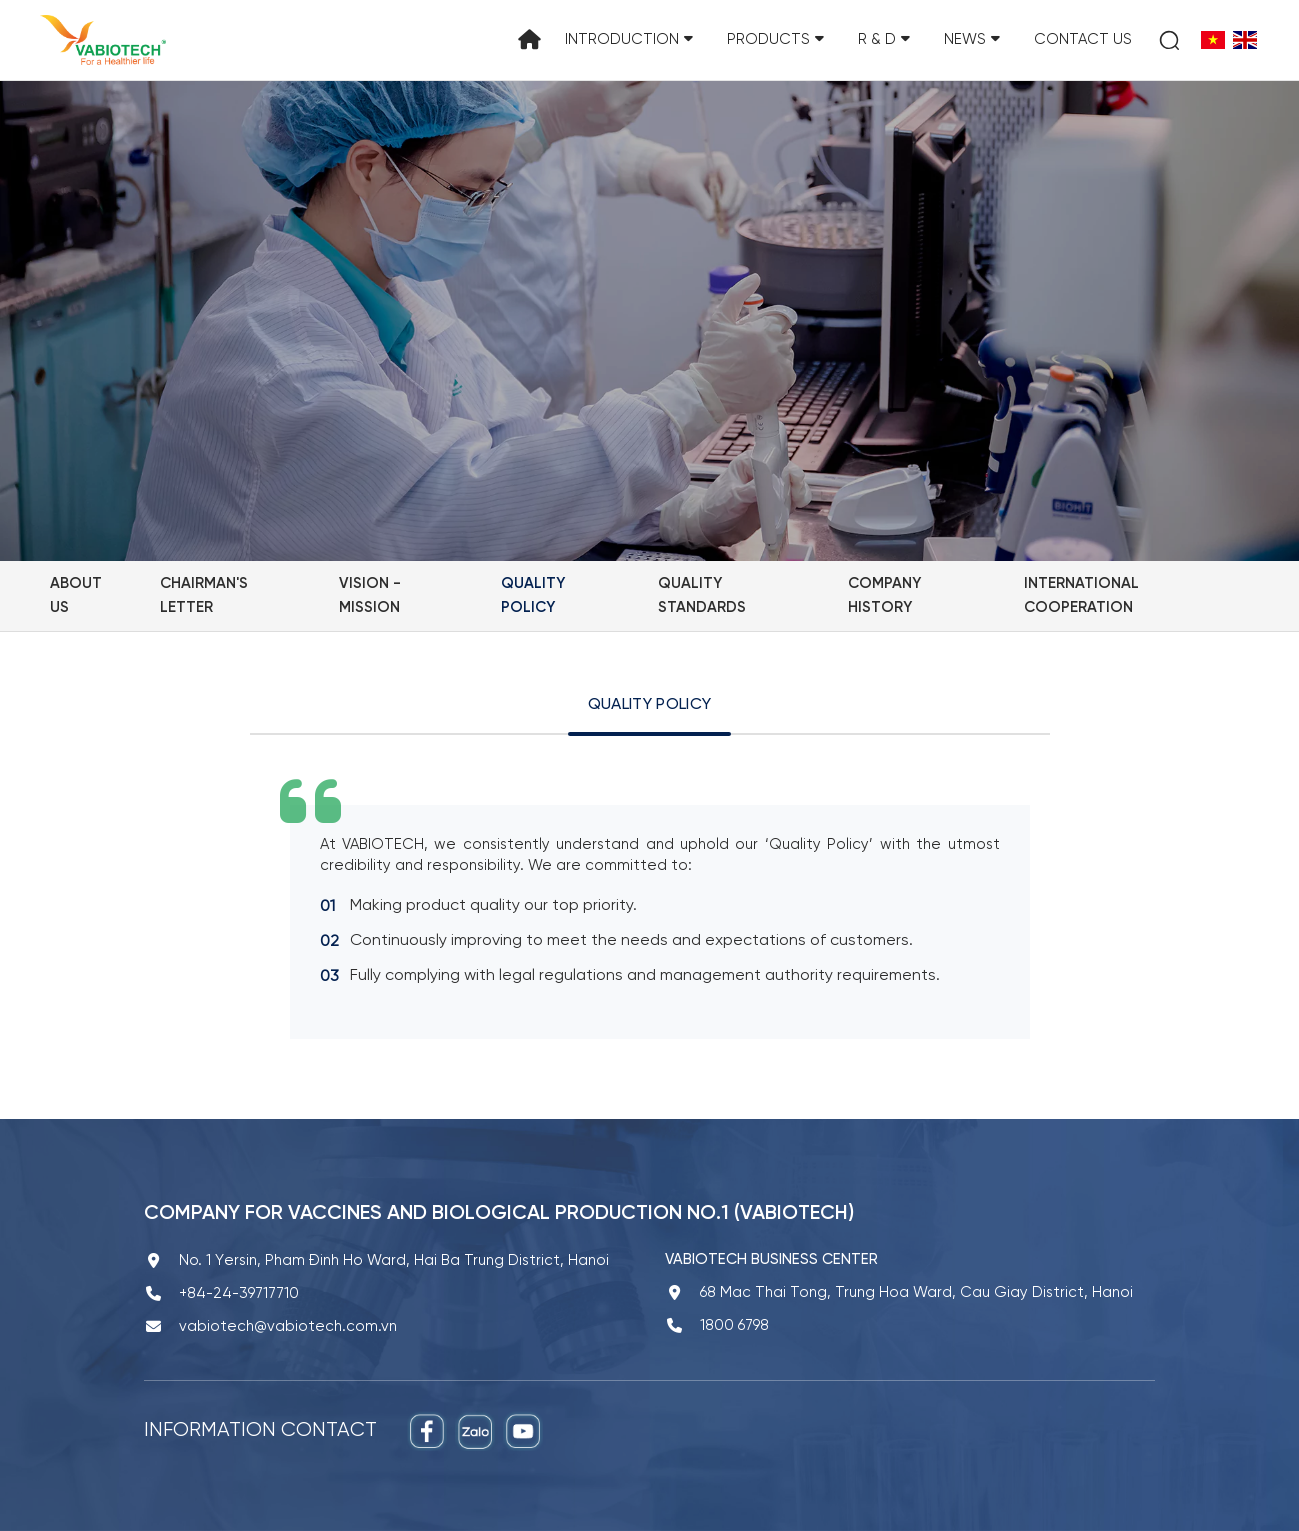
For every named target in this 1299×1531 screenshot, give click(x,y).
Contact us (1083, 40)
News (972, 40)
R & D (884, 40)
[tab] (649, 712)
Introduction (629, 40)
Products (775, 40)
